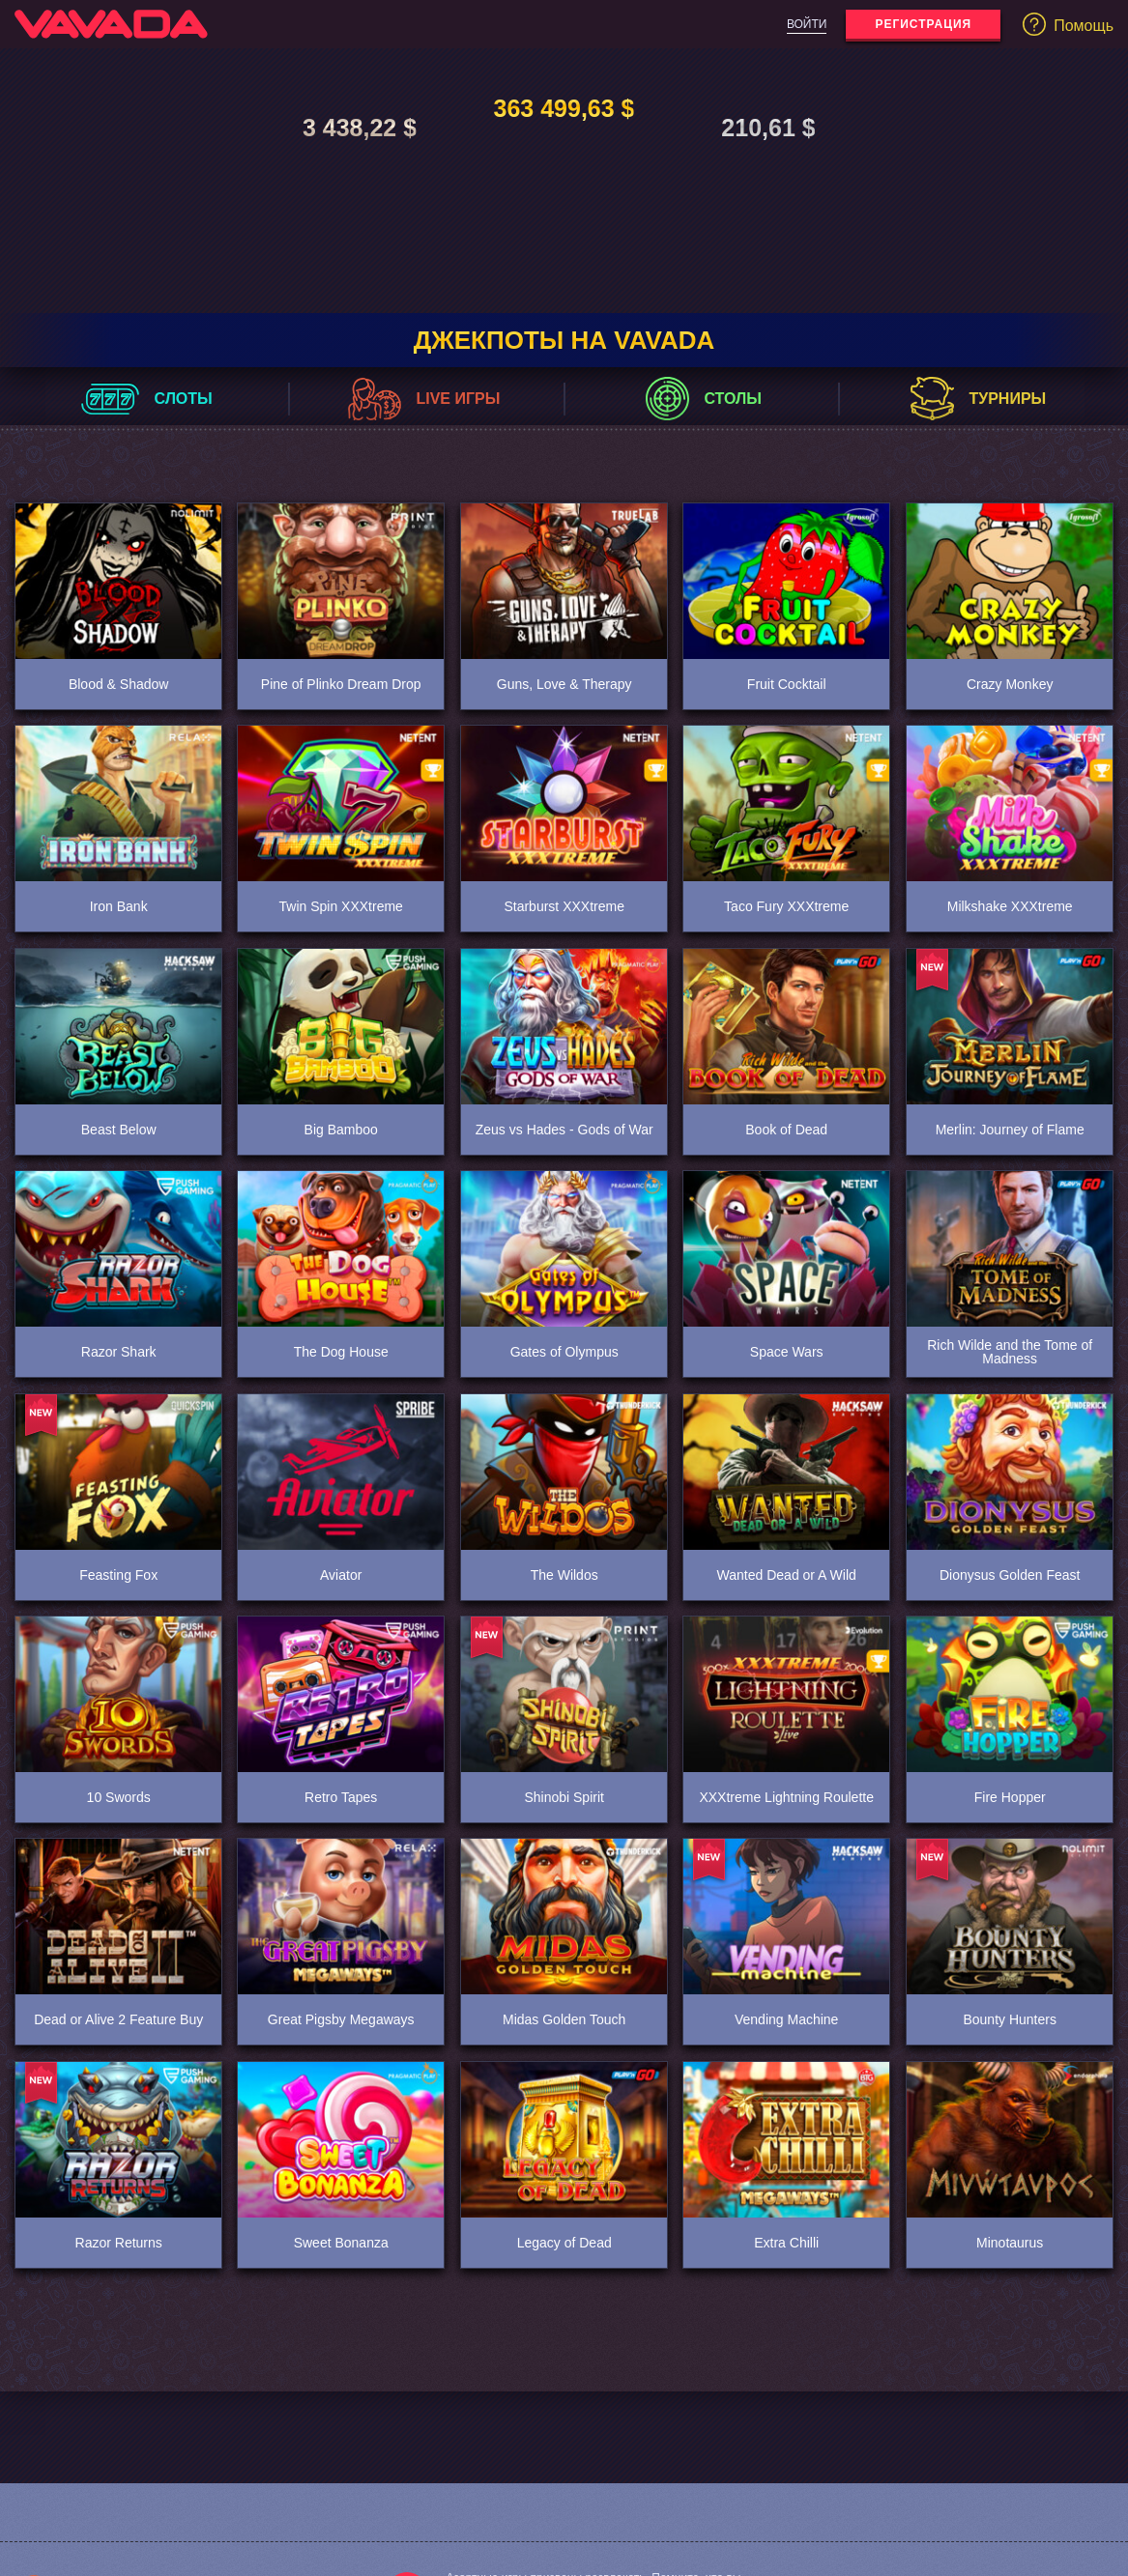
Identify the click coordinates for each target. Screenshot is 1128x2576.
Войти (807, 24)
